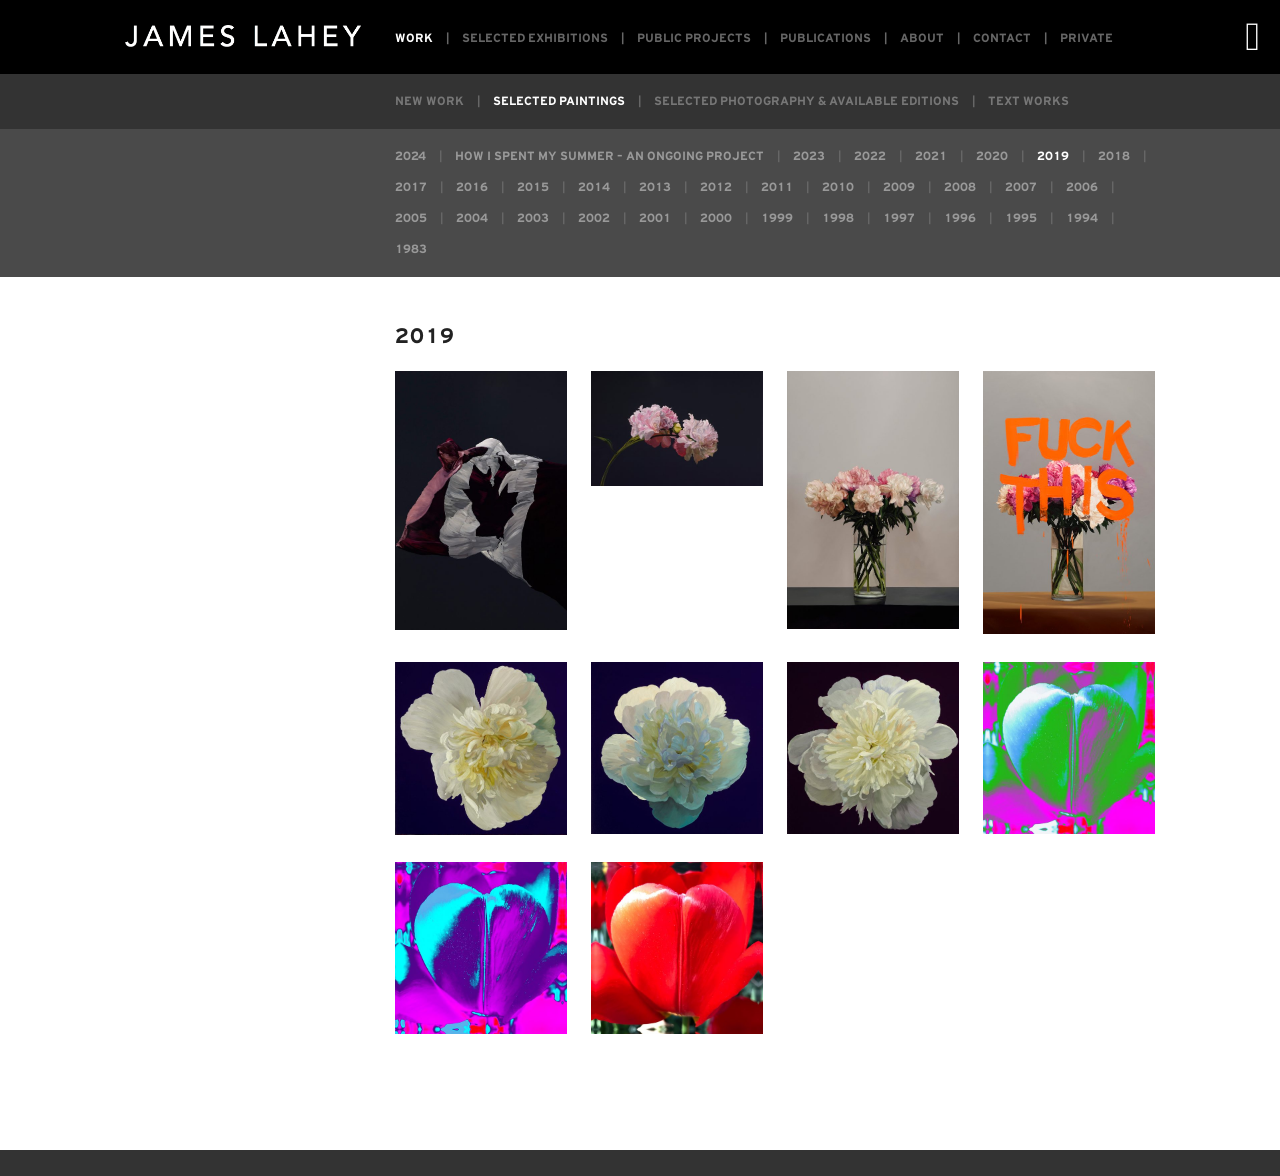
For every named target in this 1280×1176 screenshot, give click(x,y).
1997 (899, 218)
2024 (410, 156)
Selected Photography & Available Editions (806, 101)
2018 (1114, 156)
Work (414, 38)
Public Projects (694, 38)
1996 (960, 218)
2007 (1021, 187)
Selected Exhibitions (535, 38)
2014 (594, 187)
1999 (777, 218)
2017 (411, 187)
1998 (838, 218)
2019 (1053, 156)
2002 (594, 218)
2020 (992, 156)
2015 (533, 187)
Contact (1002, 38)
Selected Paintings (559, 101)
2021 (931, 156)
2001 (655, 218)
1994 (1082, 218)
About (922, 38)
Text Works (1028, 101)
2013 (655, 187)
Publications (825, 38)
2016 (472, 187)
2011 (777, 187)
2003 (533, 218)
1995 (1021, 218)
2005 (411, 218)
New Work (429, 101)
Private (1086, 38)
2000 (716, 218)
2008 (960, 187)
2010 (838, 187)
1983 (411, 249)
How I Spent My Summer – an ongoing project (609, 156)
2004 (472, 218)
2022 (870, 156)
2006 (1082, 187)
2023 (809, 156)
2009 (899, 187)
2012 (716, 187)
